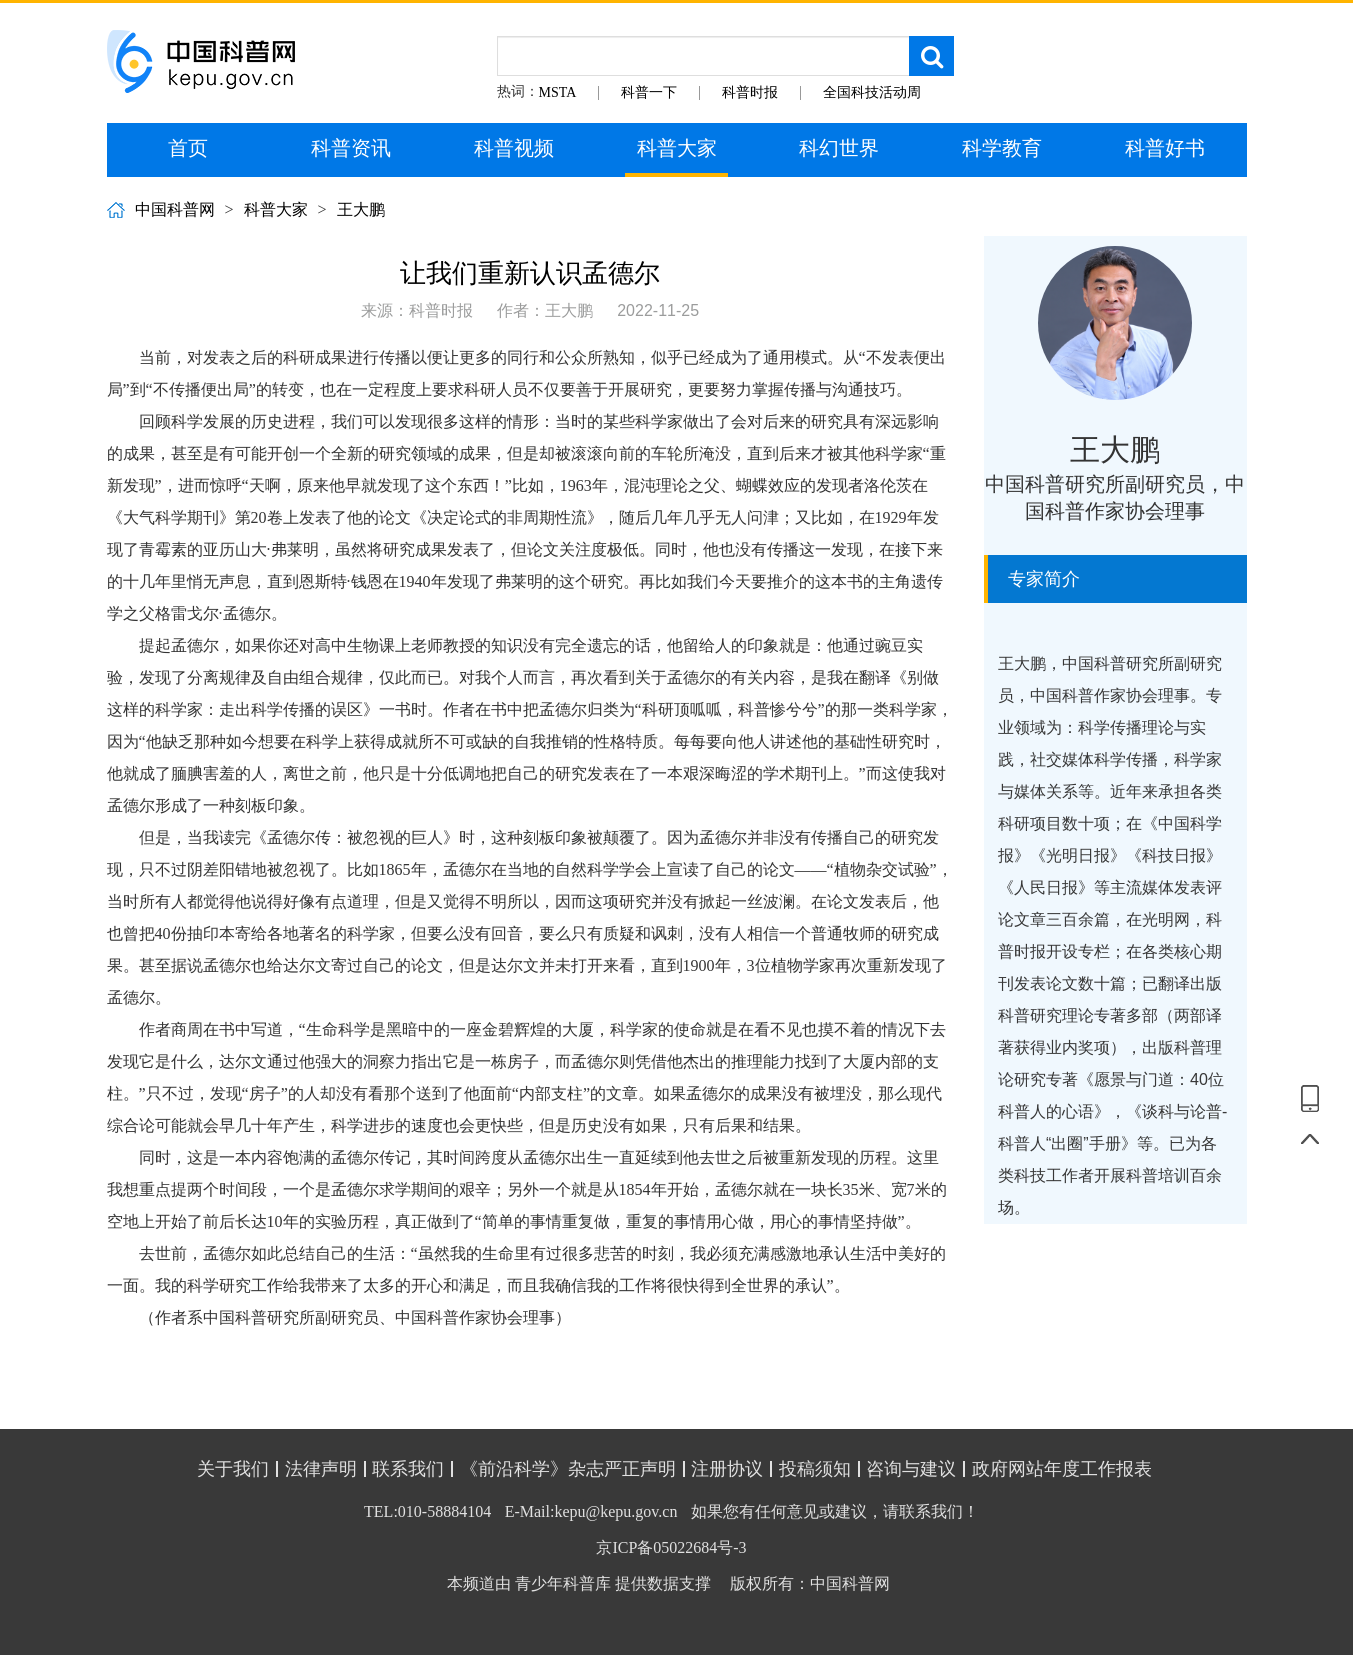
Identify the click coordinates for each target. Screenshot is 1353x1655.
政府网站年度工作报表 (1062, 1469)
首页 (188, 148)
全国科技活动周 (872, 92)
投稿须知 (815, 1469)
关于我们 (233, 1469)
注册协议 (727, 1469)
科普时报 (750, 92)
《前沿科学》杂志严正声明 (568, 1469)
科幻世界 (839, 148)
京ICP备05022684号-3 (671, 1547)
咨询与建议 (911, 1469)
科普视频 (514, 148)
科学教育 (1002, 148)
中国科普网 (175, 209)
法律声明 (321, 1469)
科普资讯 (351, 148)
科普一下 (649, 92)
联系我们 (408, 1469)
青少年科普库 (563, 1583)
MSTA (558, 92)
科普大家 (677, 148)
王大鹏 (361, 209)
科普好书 (1165, 148)
